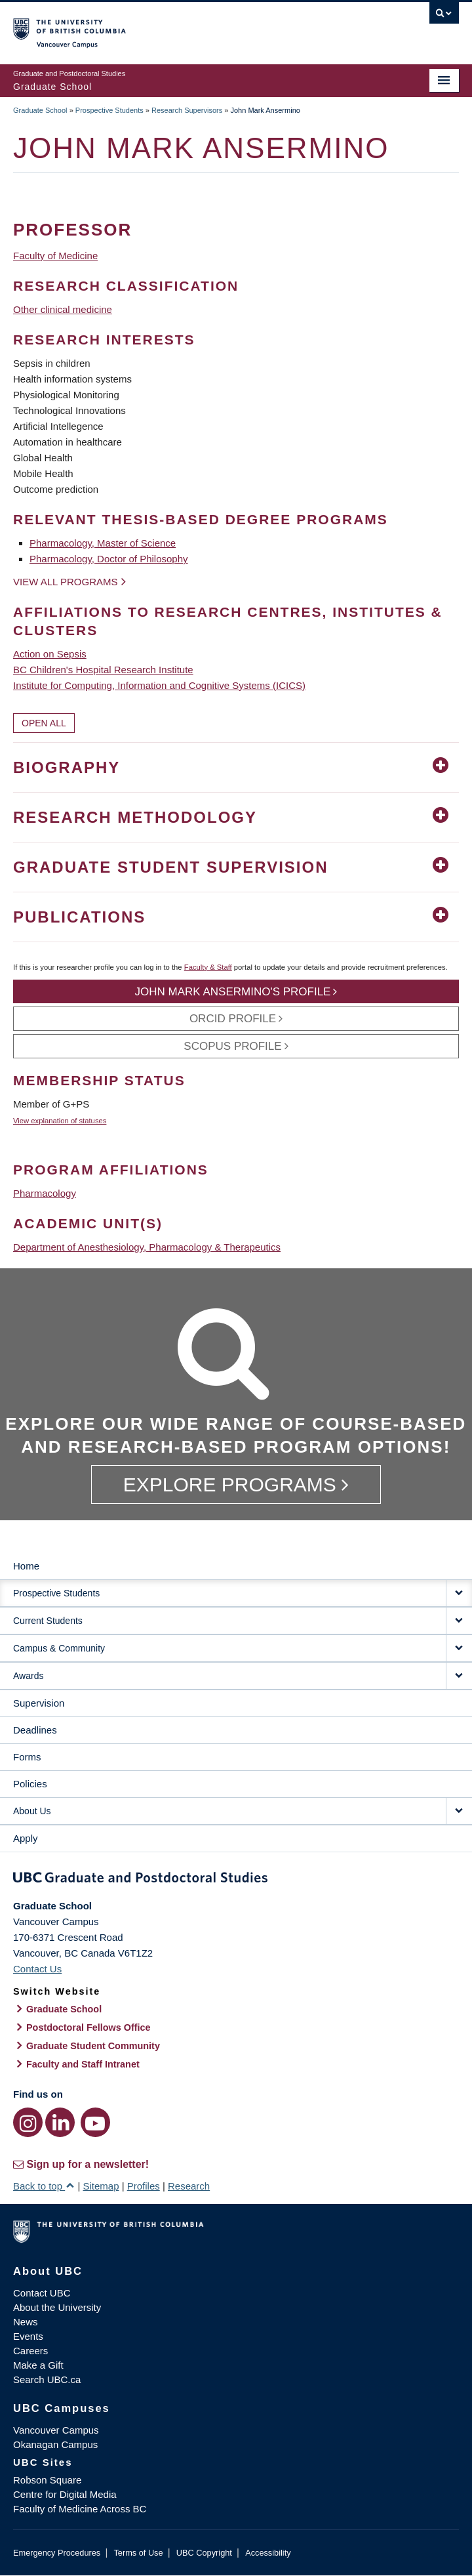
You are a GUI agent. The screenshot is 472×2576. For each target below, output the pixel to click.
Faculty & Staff (208, 967)
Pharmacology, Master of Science (103, 543)
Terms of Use (138, 2553)
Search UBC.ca (47, 2379)
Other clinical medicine (62, 309)
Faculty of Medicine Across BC (79, 2508)
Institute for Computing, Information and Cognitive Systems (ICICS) (159, 685)
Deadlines (35, 1729)
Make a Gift (38, 2365)
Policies (30, 1783)
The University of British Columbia (169, 27)
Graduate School (40, 110)
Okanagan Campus (55, 2444)
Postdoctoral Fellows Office (88, 2027)
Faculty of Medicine (55, 255)
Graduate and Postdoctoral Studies (236, 1880)
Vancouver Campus (56, 2430)
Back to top (44, 2186)
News (25, 2321)
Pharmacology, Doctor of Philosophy (109, 558)
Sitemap (101, 2186)
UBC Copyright (204, 2553)
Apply (25, 1838)
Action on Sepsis (50, 653)
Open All (44, 723)
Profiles (143, 2186)
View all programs (65, 581)
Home (26, 1565)
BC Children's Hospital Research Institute (103, 669)
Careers (30, 2350)
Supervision (38, 1703)
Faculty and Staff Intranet (83, 2064)
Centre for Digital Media (65, 2494)
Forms (27, 1756)
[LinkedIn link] (60, 2122)
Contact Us (37, 1968)
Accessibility (267, 2553)
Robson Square (47, 2479)
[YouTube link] (95, 2122)
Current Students (48, 1620)
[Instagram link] (28, 2122)
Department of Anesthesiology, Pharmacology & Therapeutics (147, 1247)
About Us (32, 1811)
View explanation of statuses (59, 1121)
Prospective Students (109, 110)
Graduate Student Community (93, 2046)
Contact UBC (42, 2292)
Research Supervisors (186, 110)
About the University (57, 2307)
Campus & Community (59, 1648)
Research (189, 2186)
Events (28, 2336)
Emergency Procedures (56, 2553)
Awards (28, 1676)
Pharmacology (44, 1193)
